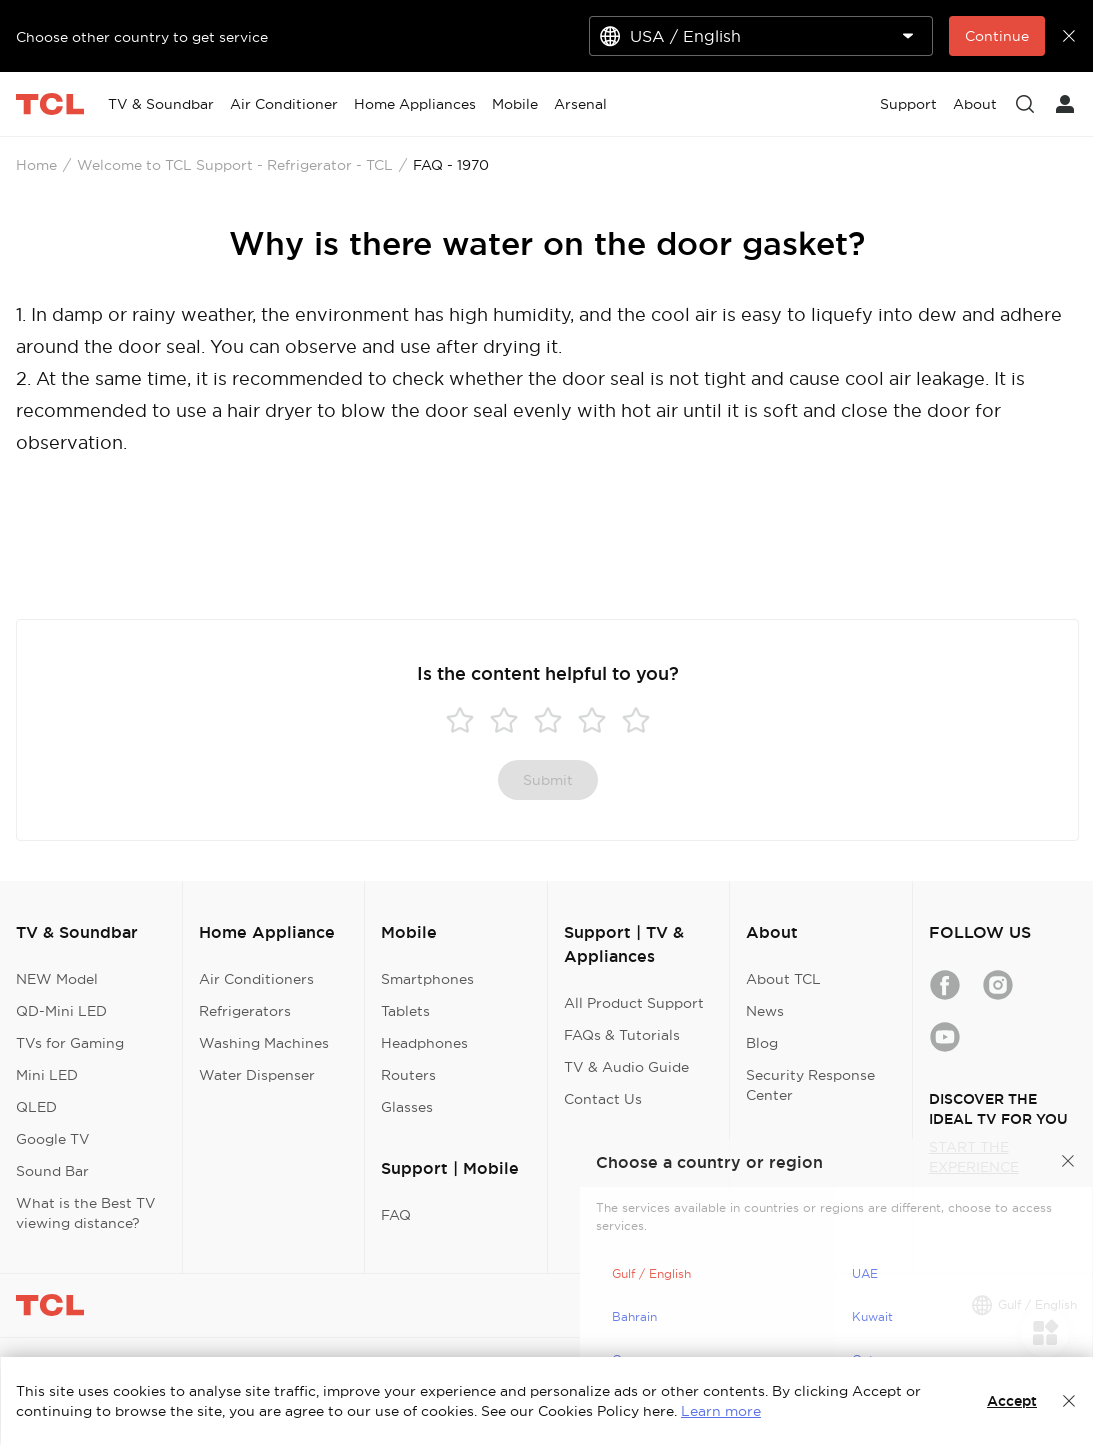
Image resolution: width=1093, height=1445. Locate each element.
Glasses (407, 1107)
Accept (1012, 1401)
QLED (36, 1107)
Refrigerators (245, 1011)
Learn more (721, 1411)
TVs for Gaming (70, 1043)
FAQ (396, 1215)
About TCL (783, 979)
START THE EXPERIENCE (974, 1157)
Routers (408, 1075)
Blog (762, 1043)
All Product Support (634, 1003)
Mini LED (47, 1075)
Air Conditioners (256, 979)
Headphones (424, 1043)
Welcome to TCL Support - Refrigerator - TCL (235, 165)
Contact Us (603, 1099)
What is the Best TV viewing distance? (86, 1213)
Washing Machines (264, 1043)
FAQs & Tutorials (622, 1035)
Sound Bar (52, 1171)
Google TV (53, 1139)
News (765, 1011)
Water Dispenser (257, 1075)
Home (36, 165)
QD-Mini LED (61, 1011)
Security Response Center (810, 1085)
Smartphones (427, 979)
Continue (997, 36)
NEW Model (57, 979)
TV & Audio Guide (626, 1067)
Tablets (405, 1011)
